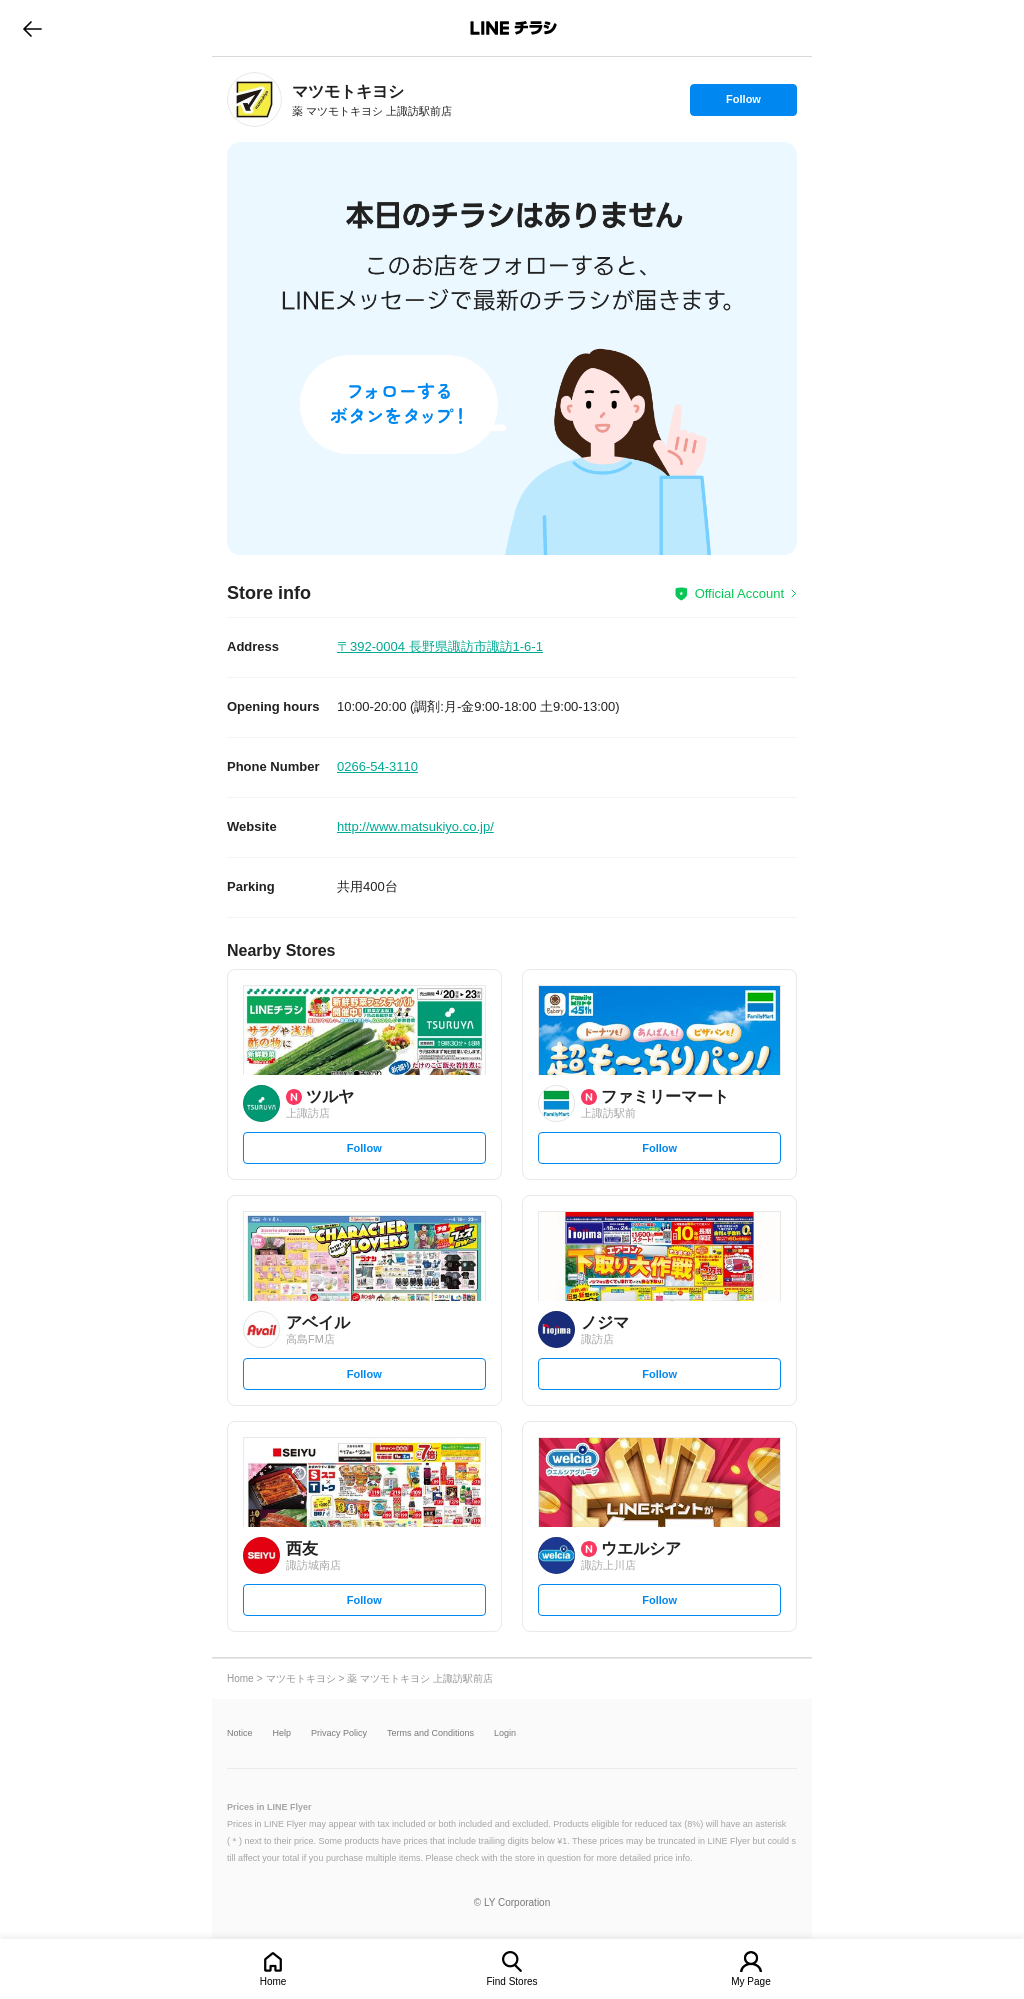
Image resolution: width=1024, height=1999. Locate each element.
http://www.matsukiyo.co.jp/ (415, 826)
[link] (254, 99)
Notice (240, 1733)
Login (505, 1733)
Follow (743, 104)
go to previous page (32, 28)
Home (273, 1981)
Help (282, 1733)
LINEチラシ (513, 28)
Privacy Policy (339, 1733)
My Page (750, 1981)
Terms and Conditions (430, 1733)
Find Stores (511, 1981)
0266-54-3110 (377, 766)
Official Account (739, 593)
